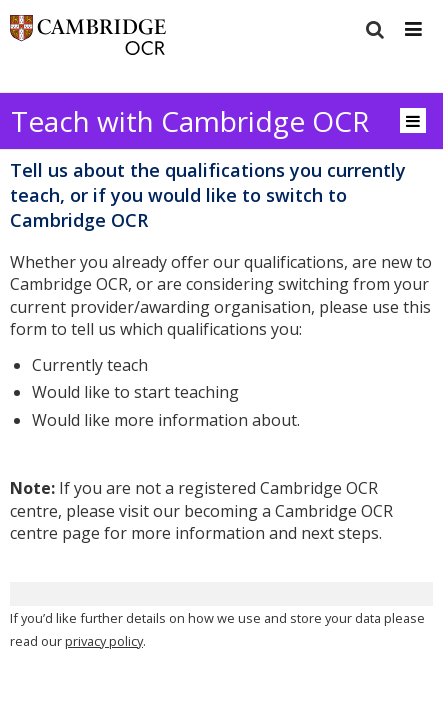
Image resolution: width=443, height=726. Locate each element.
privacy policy (104, 641)
